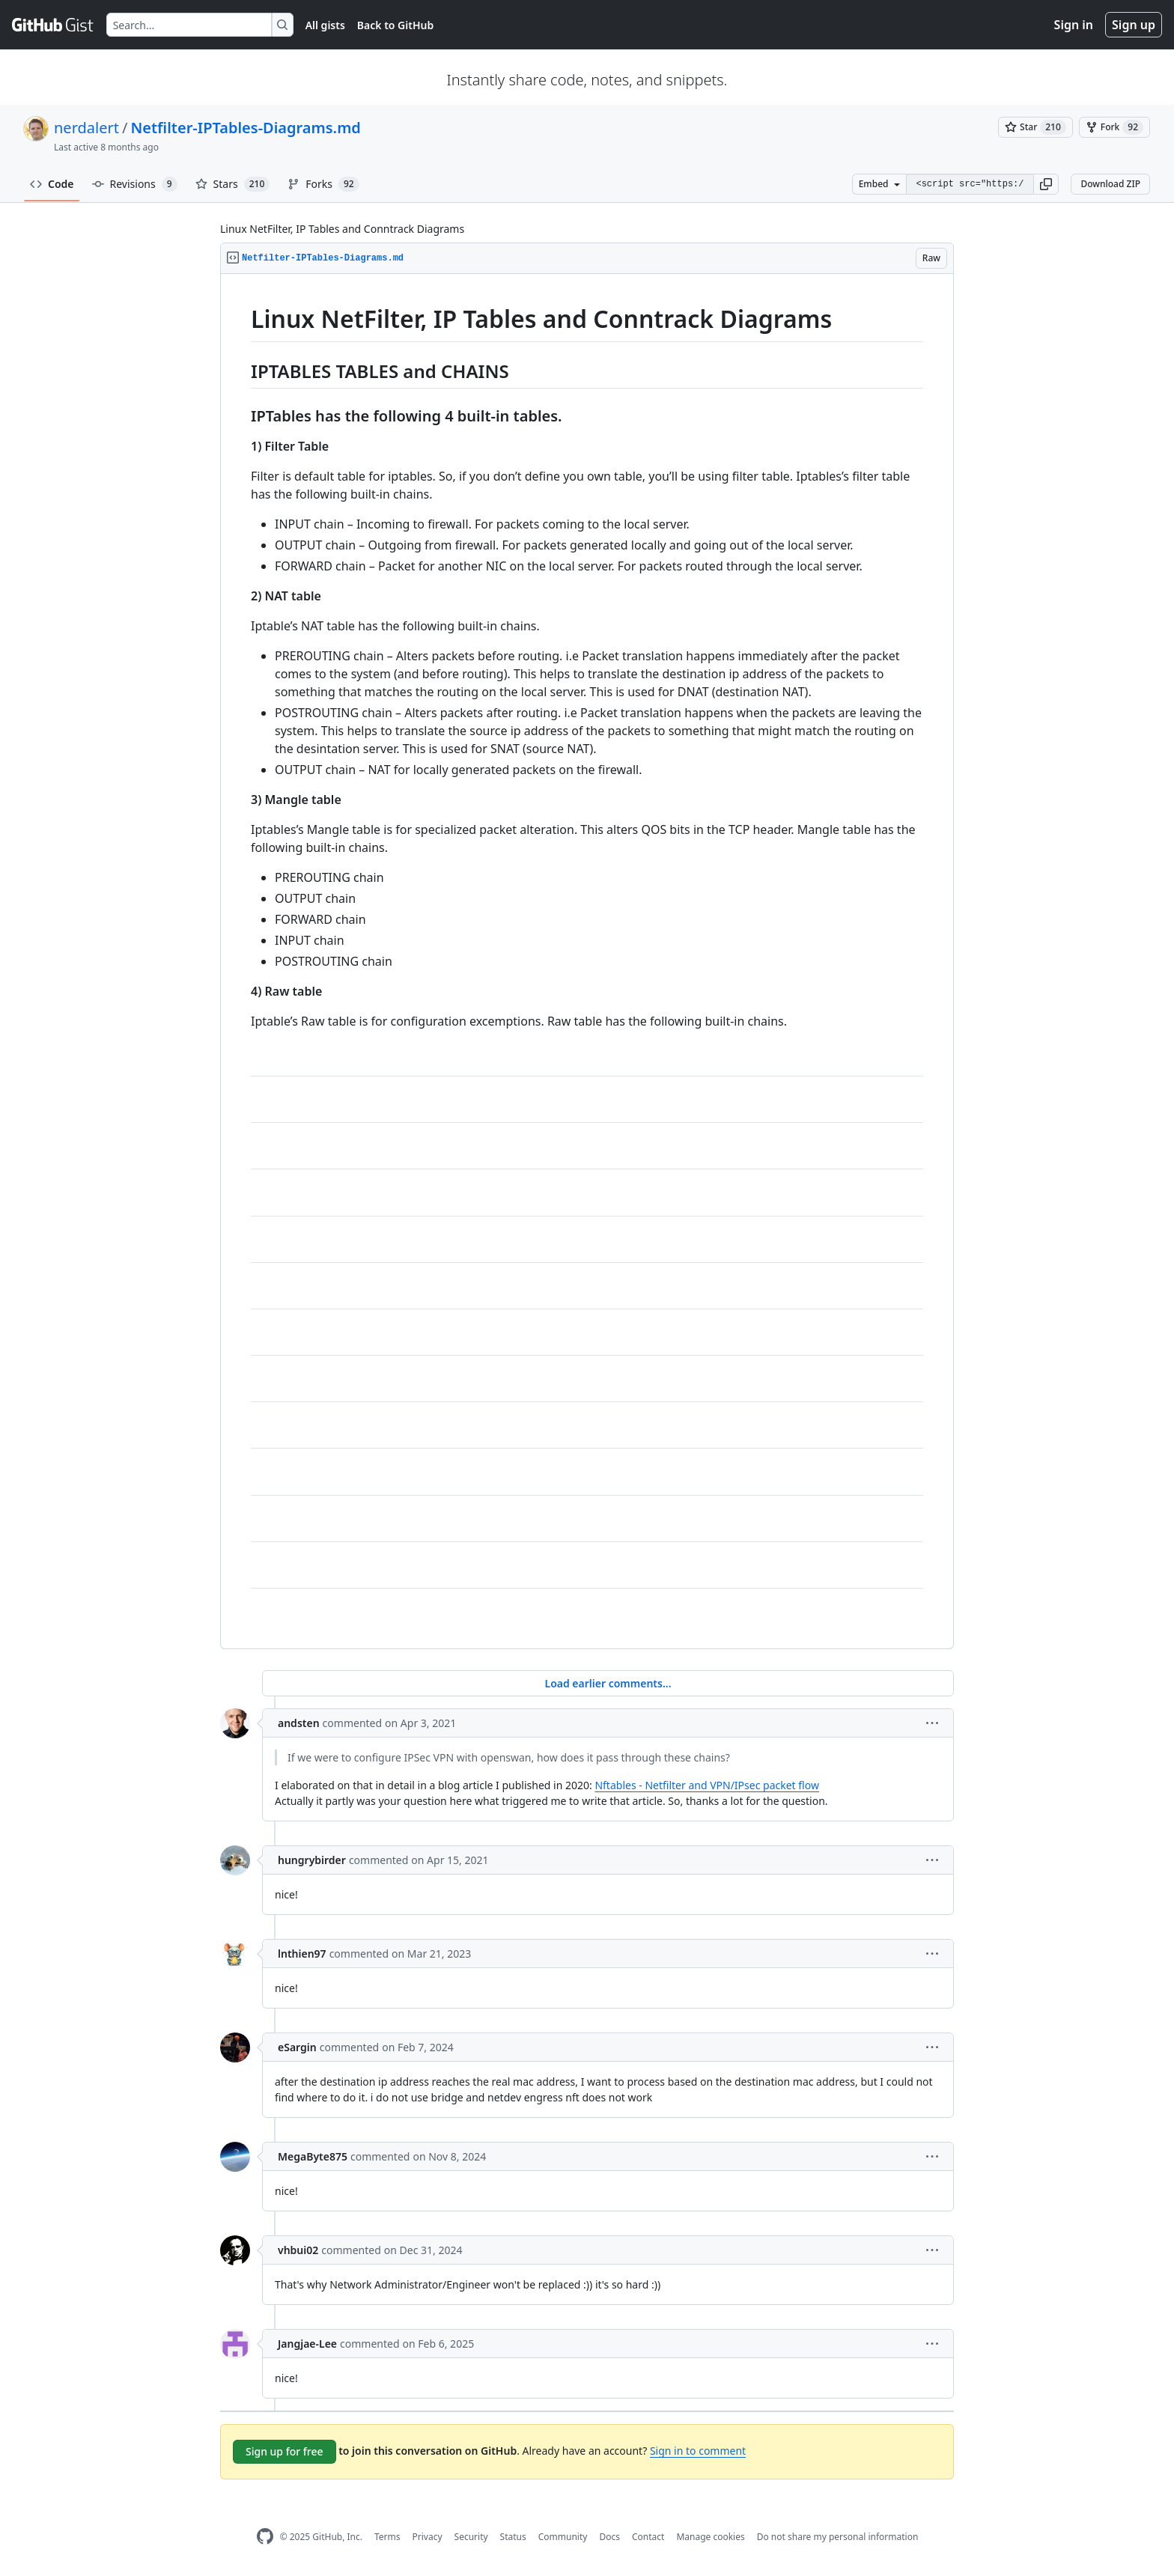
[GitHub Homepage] (265, 2536)
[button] (1046, 184)
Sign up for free (284, 2451)
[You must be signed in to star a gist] (1035, 127)
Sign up (1133, 24)
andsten (299, 1723)
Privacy (427, 2536)
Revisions (134, 184)
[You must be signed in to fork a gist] (1114, 127)
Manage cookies (710, 2536)
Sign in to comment (698, 2450)
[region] (587, 961)
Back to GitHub (395, 25)
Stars (232, 184)
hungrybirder (312, 1860)
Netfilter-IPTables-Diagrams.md (245, 128)
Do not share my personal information (838, 2536)
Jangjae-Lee (307, 2343)
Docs (609, 2536)
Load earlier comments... (607, 1683)
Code (52, 184)
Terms (387, 2536)
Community (563, 2536)
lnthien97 (302, 1953)
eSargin (297, 2047)
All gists (325, 25)
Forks (323, 184)
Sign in (1073, 24)
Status (513, 2536)
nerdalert (86, 128)
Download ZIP (1110, 183)
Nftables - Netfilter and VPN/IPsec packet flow (706, 1785)
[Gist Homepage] (53, 25)
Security (471, 2536)
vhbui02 (298, 2250)
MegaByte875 (312, 2156)
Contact (648, 2536)
